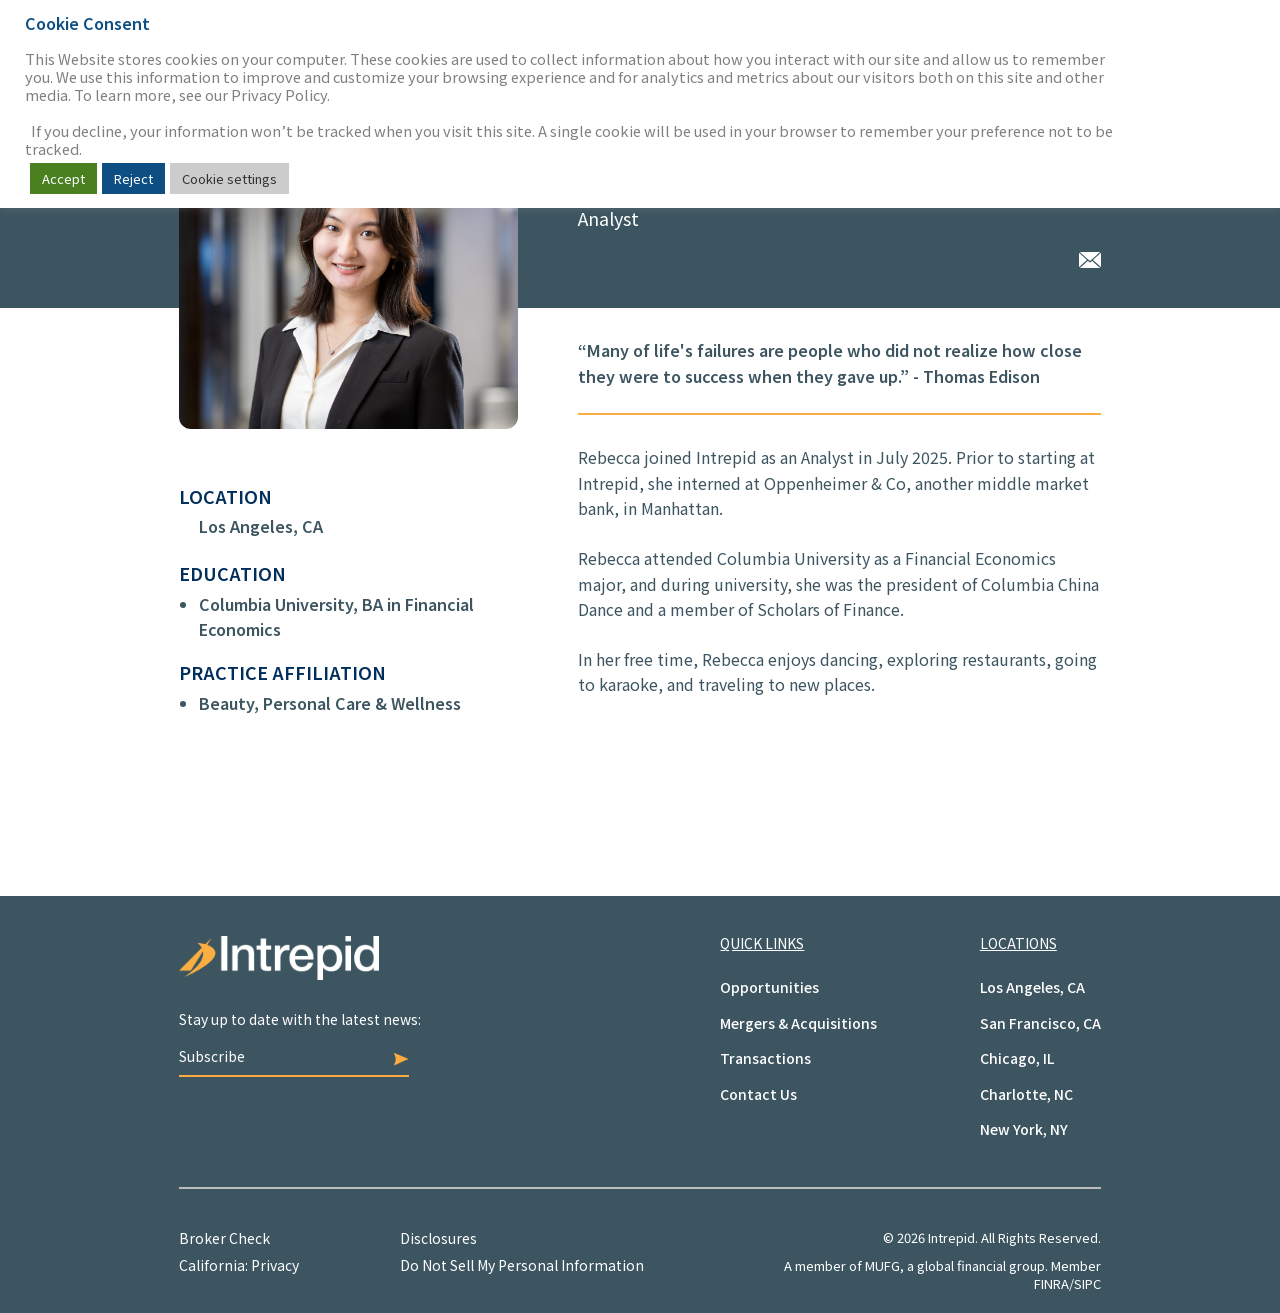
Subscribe (294, 1056)
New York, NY (1024, 1129)
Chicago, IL (1017, 1058)
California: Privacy (239, 1265)
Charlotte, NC (1026, 1094)
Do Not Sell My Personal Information (522, 1265)
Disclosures (438, 1238)
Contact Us (758, 1094)
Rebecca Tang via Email (1090, 257)
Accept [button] (63, 178)
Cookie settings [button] (229, 178)
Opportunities (769, 987)
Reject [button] (133, 178)
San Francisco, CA (1040, 1023)
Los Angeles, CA (261, 526)
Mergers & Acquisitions (798, 1023)
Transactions (765, 1058)
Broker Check (224, 1238)
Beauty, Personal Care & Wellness (330, 703)
